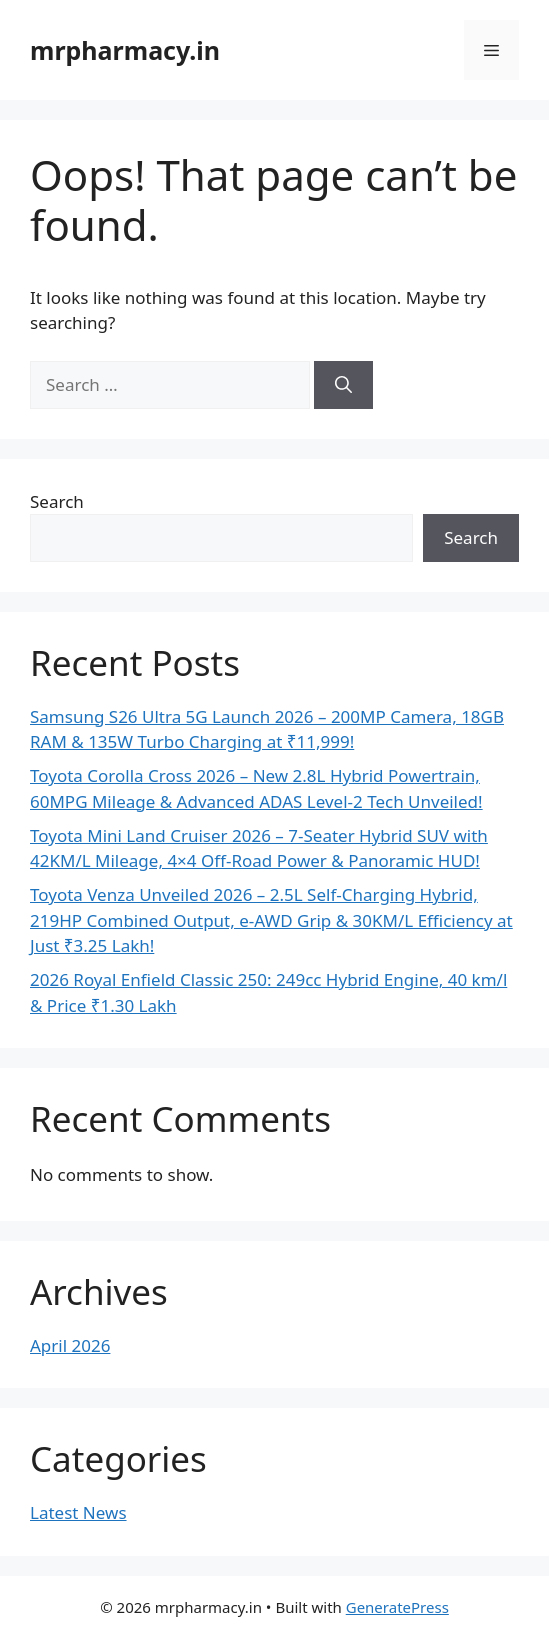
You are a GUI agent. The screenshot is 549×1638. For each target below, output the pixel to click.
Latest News (78, 1512)
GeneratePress (397, 1607)
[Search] (343, 385)
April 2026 (70, 1345)
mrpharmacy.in (125, 50)
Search (57, 501)
